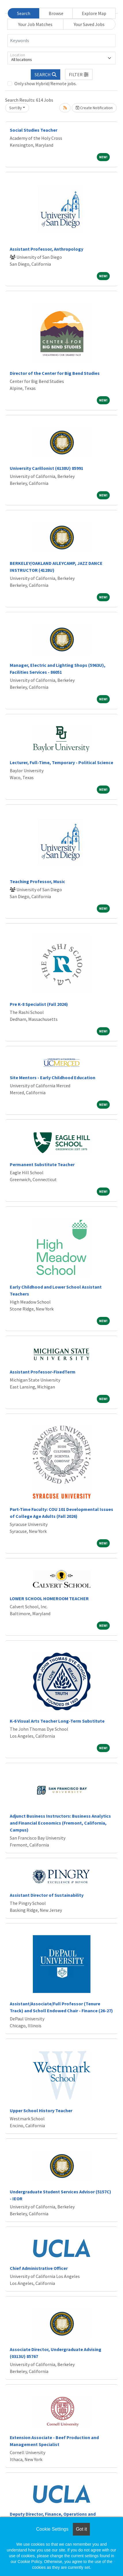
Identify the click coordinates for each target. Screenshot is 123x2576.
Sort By (15, 107)
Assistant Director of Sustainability (47, 1895)
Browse (56, 13)
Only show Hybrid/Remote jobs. (45, 83)
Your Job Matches (35, 24)
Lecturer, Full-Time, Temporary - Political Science (61, 762)
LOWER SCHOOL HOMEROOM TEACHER (49, 1598)
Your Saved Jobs (89, 24)
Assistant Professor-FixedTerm (42, 1372)
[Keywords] (61, 40)
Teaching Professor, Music (37, 881)
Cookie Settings (52, 2529)
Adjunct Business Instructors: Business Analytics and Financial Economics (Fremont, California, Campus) (60, 1823)
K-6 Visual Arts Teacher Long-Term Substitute (57, 1721)
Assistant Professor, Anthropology (46, 249)
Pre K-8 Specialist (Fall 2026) (39, 1004)
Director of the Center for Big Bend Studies (55, 373)
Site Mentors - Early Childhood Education (52, 1077)
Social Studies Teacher (33, 130)
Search (23, 13)
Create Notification (94, 107)
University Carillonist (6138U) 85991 (46, 468)
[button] (79, 74)
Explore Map (94, 13)
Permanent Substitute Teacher (42, 1164)
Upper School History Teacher (41, 2110)
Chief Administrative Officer (39, 2268)
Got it (81, 2529)
